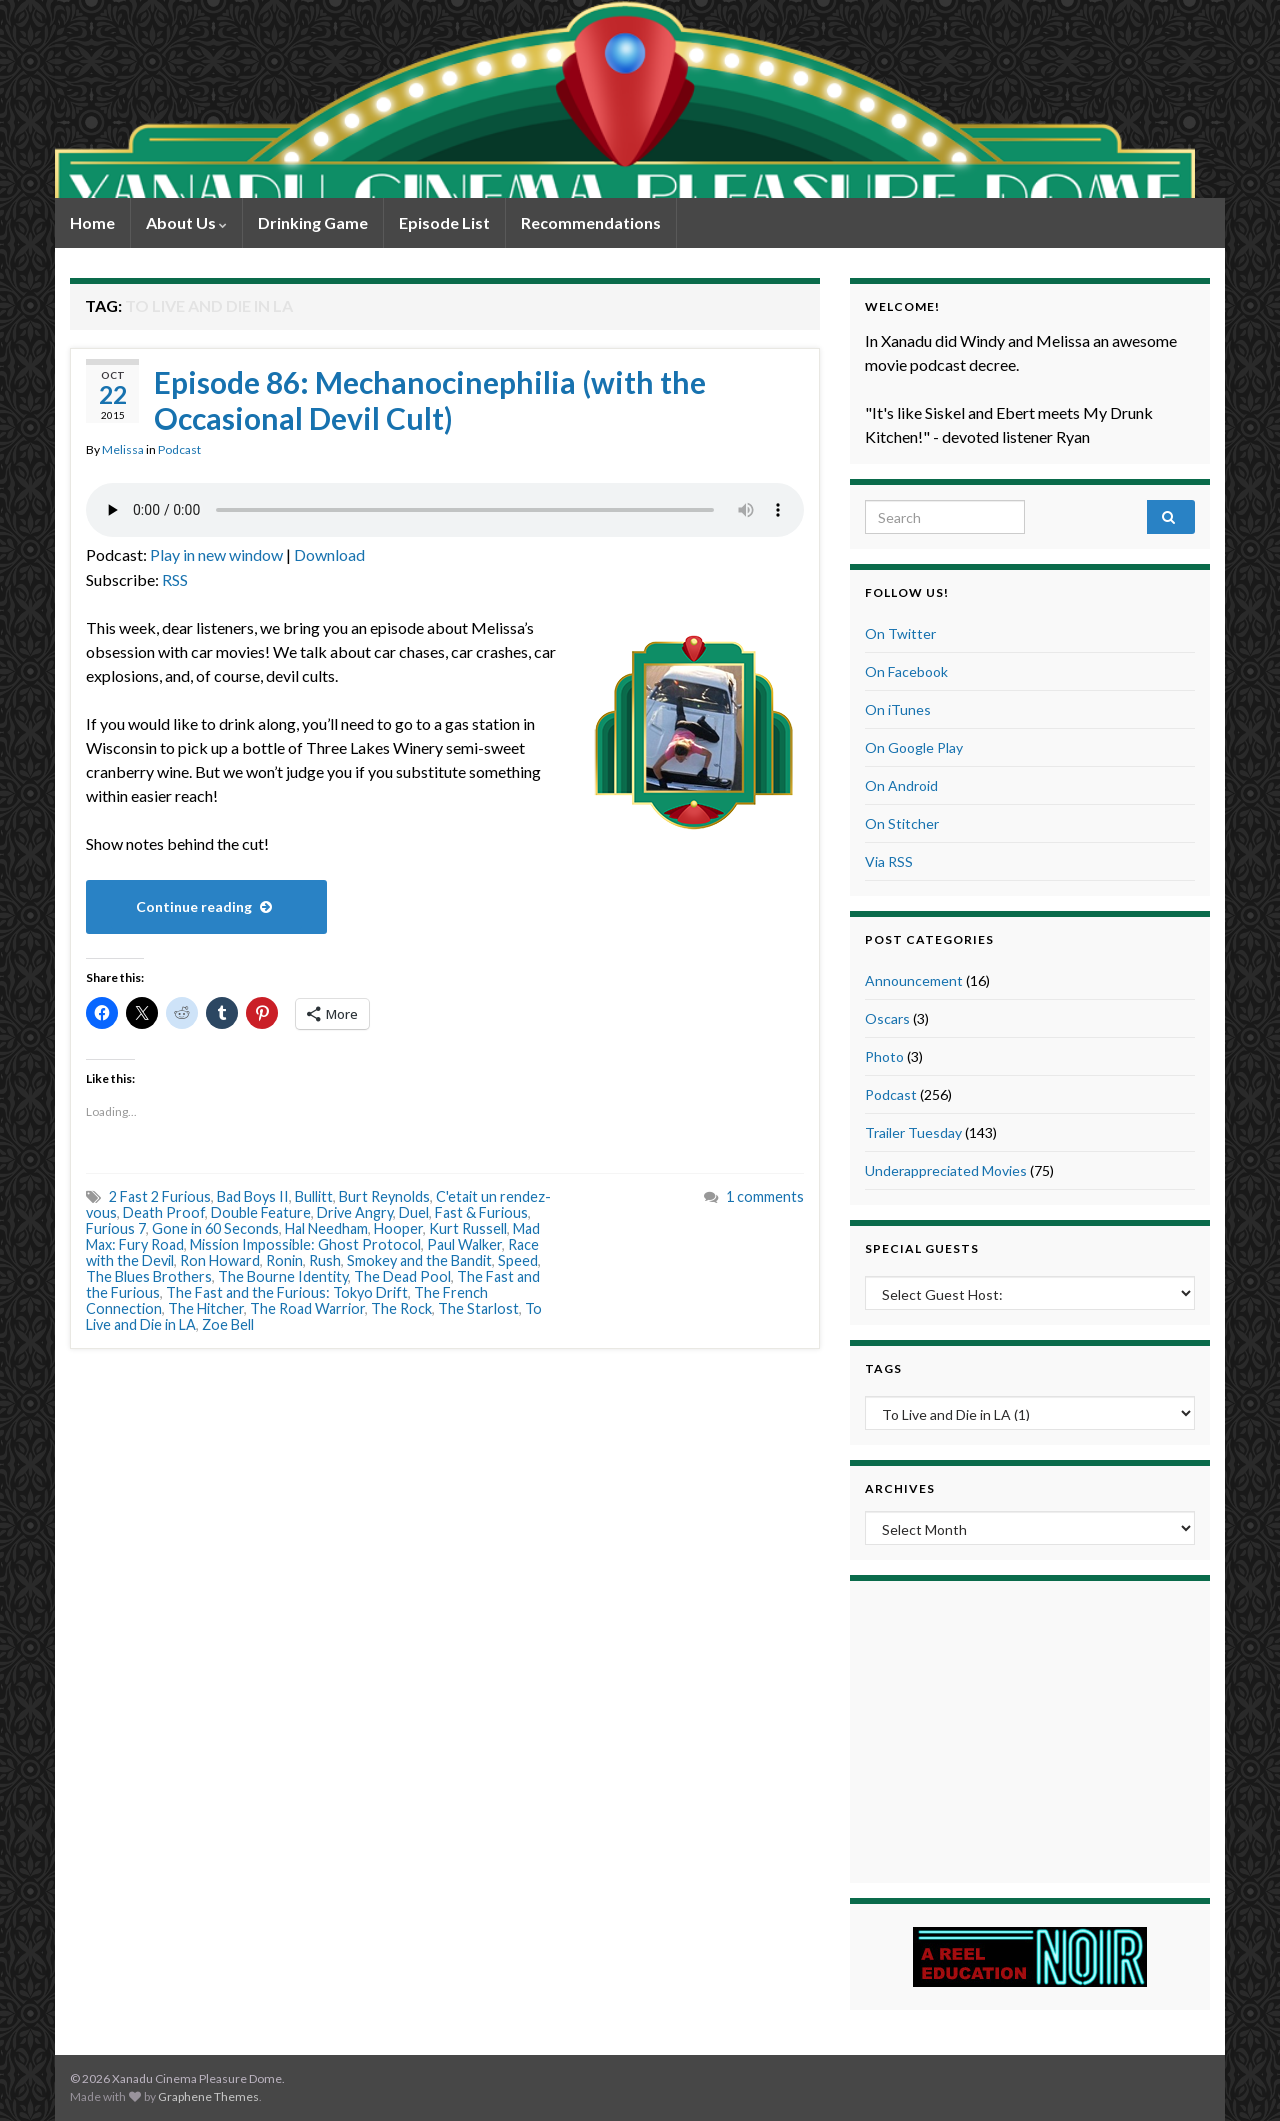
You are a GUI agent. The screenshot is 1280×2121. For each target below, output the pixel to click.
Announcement (914, 980)
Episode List (444, 222)
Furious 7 (116, 1228)
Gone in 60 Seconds (215, 1228)
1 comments (765, 1196)
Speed (518, 1260)
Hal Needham (326, 1228)
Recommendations (591, 222)
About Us (186, 222)
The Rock (401, 1308)
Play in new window (216, 554)
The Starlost (478, 1308)
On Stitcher (902, 823)
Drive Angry (355, 1212)
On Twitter (900, 633)
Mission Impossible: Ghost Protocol (305, 1244)
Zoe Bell (228, 1324)
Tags (883, 1368)
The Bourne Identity (283, 1276)
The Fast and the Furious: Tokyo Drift (287, 1292)
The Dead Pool (402, 1276)
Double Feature (261, 1212)
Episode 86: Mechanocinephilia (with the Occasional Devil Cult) (430, 400)
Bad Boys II (253, 1196)
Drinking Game (313, 222)
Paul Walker (464, 1244)
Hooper (398, 1228)
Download (329, 554)
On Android (901, 785)
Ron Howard (220, 1260)
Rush (325, 1260)
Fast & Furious (481, 1212)
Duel (414, 1212)
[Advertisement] (1030, 1729)
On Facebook (906, 671)
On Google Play (914, 747)
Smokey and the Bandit (419, 1260)
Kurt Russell (468, 1228)
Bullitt (314, 1196)
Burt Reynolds (384, 1196)
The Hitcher (206, 1308)
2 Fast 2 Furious (160, 1196)
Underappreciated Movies (946, 1170)
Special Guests (922, 1248)
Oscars (887, 1018)
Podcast (179, 449)
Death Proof (164, 1212)
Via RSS (889, 861)
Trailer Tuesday (913, 1132)
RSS (175, 579)
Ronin (284, 1260)
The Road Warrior (307, 1308)
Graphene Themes (208, 2096)
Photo (884, 1056)
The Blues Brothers (149, 1276)
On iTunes (898, 709)
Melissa (123, 449)
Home (92, 222)
